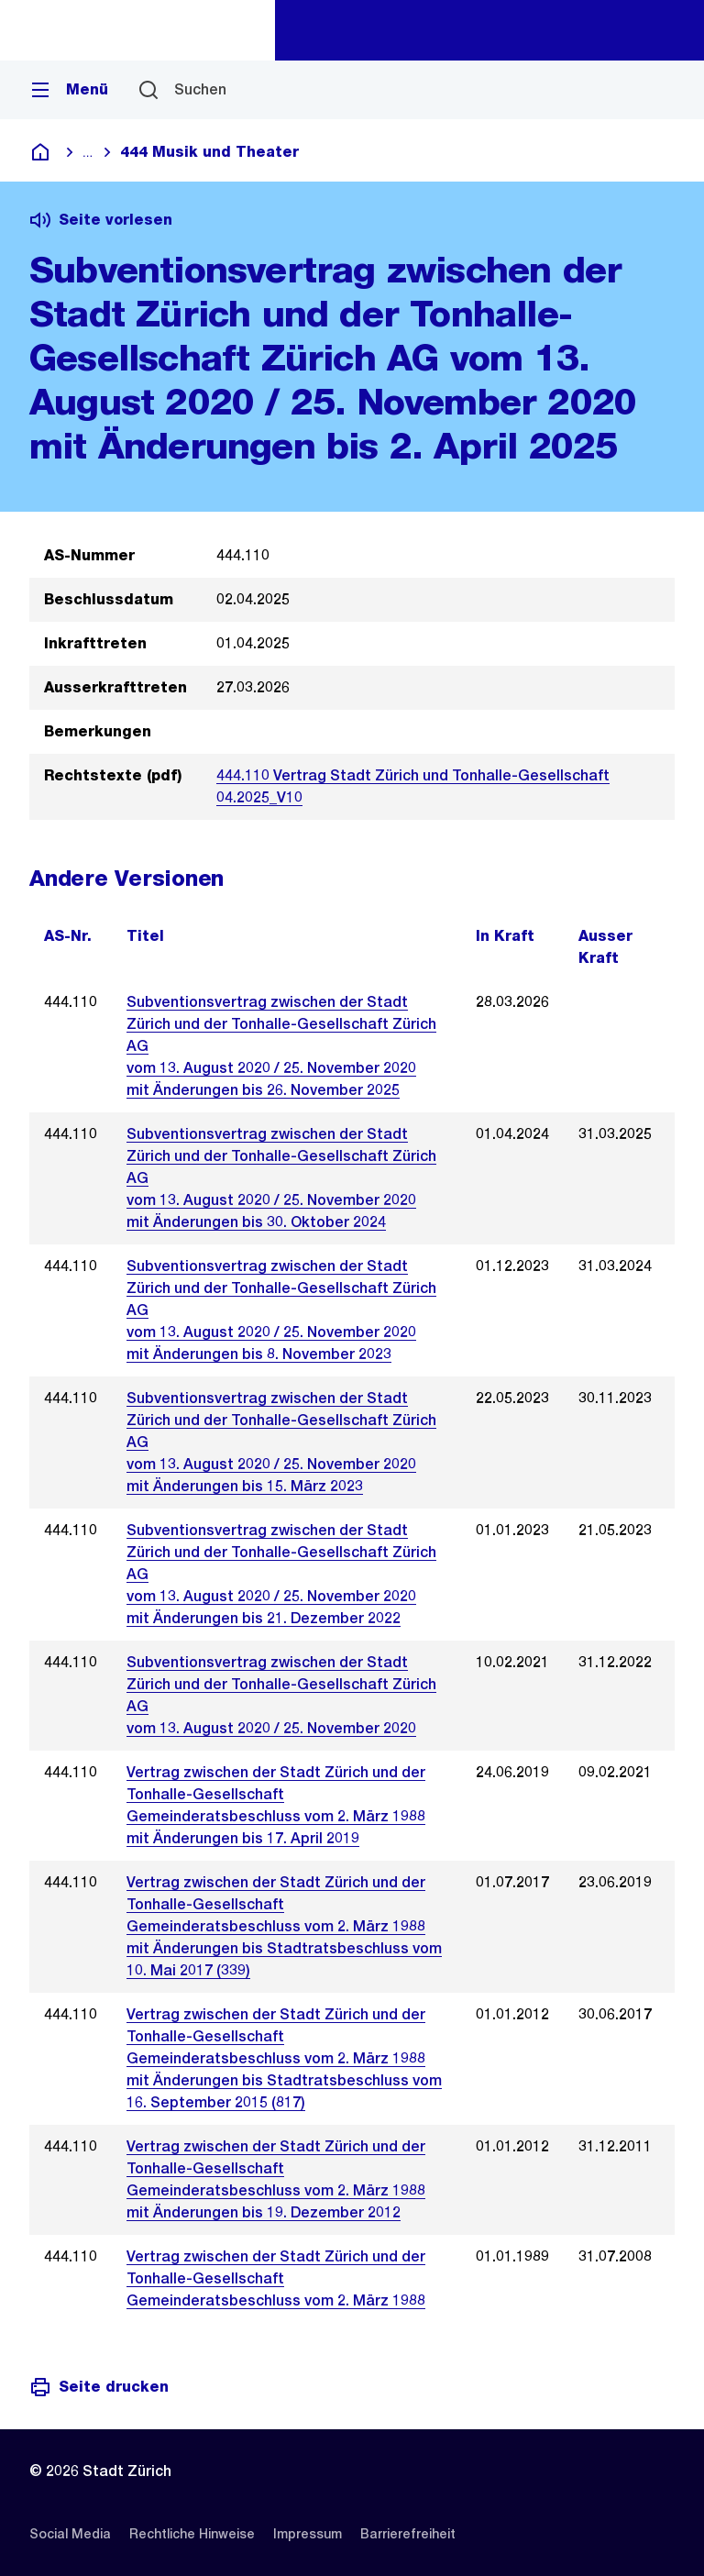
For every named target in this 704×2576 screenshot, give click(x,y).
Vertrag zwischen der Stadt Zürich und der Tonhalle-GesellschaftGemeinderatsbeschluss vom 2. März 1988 (275, 2278)
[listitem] (70, 2534)
